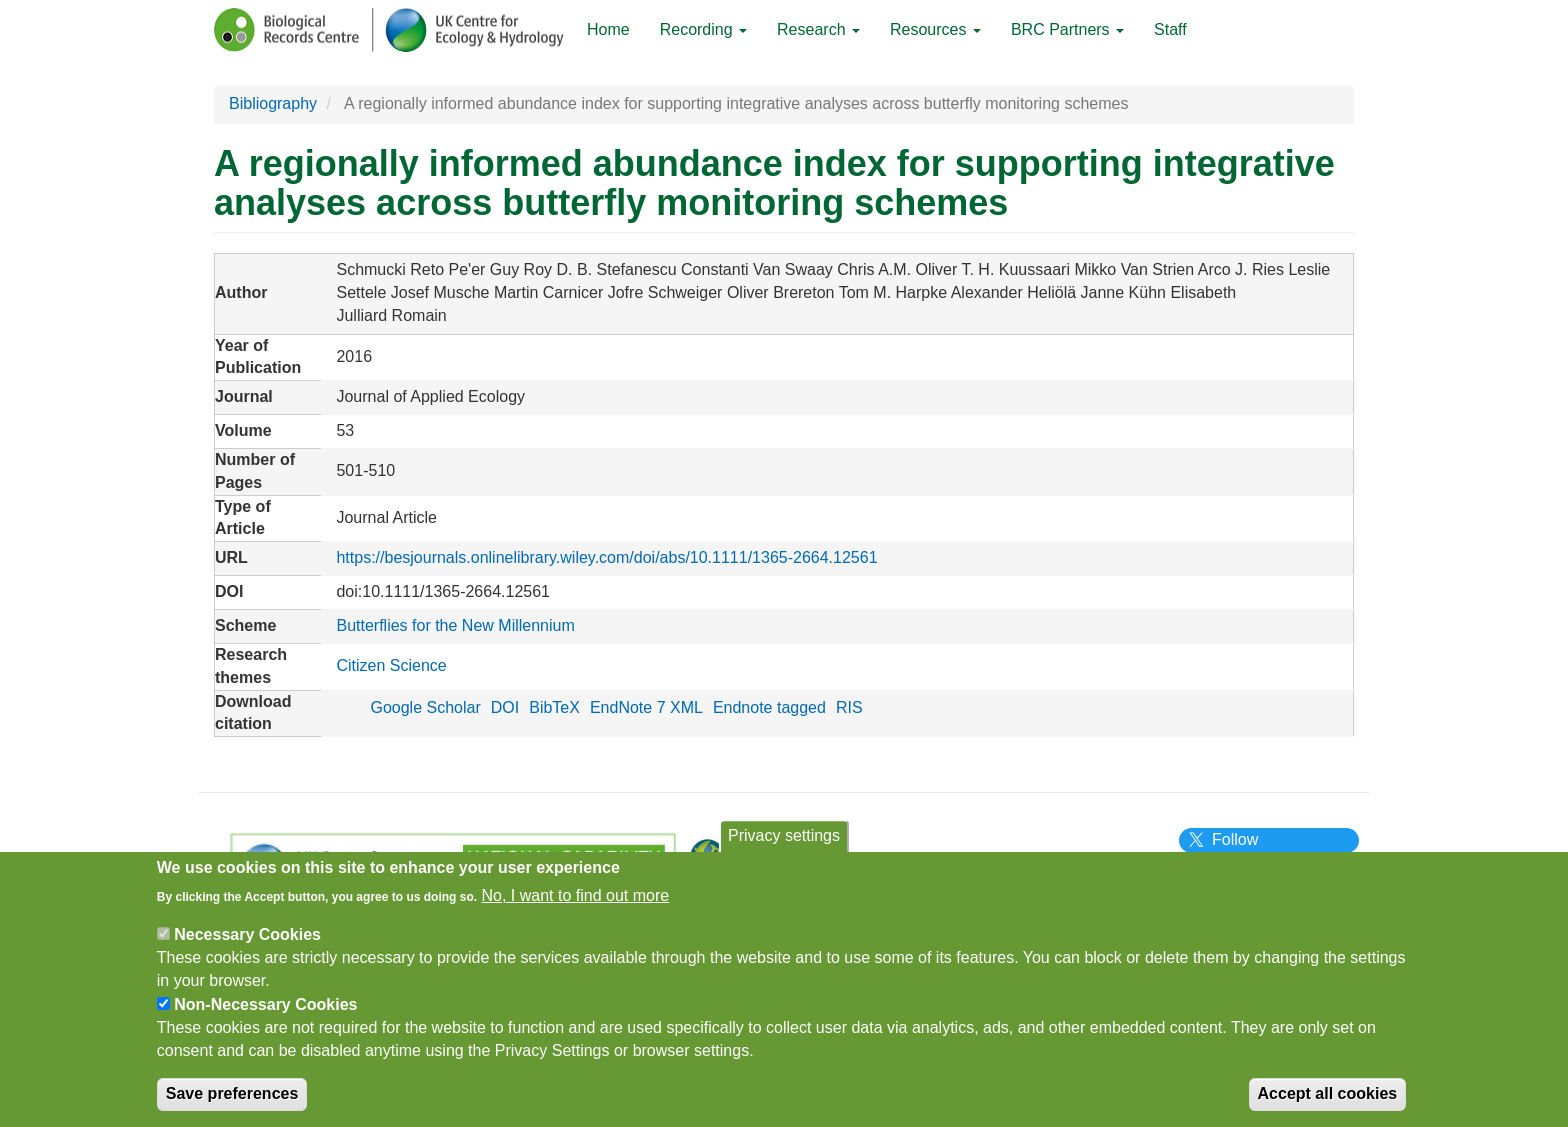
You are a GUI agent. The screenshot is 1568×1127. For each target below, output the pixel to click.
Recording (703, 29)
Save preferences (232, 1106)
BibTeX (554, 707)
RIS (849, 707)
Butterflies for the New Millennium (455, 625)
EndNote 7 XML (646, 707)
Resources (935, 29)
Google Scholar (425, 707)
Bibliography (273, 103)
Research (818, 29)
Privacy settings (784, 847)
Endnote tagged (769, 707)
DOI (505, 707)
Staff (1170, 29)
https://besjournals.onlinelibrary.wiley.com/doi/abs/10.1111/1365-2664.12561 (606, 557)
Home (608, 29)
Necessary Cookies (247, 946)
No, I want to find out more (576, 907)
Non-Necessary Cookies (265, 1016)
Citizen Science (391, 665)
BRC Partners (1067, 29)
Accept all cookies (1328, 1106)
